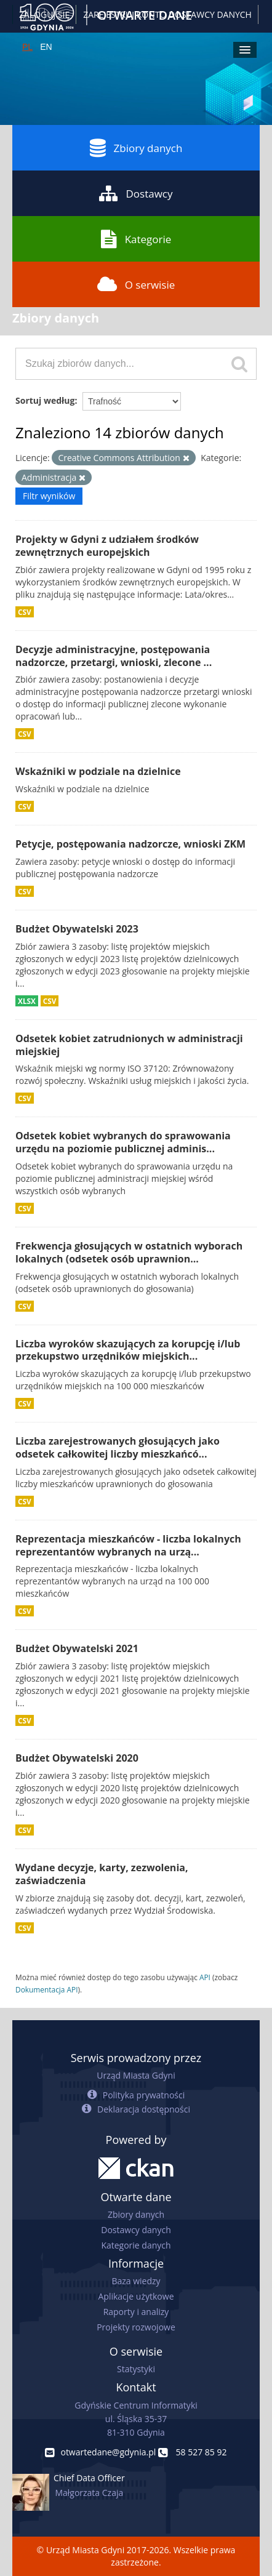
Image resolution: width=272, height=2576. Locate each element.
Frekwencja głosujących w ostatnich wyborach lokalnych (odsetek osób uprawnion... (128, 1252)
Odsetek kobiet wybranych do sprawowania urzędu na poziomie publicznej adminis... (123, 1142)
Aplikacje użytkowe (136, 2296)
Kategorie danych (135, 2245)
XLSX (27, 1001)
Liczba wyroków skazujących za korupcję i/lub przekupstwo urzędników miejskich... (127, 1350)
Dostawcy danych (135, 2230)
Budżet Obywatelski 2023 (76, 929)
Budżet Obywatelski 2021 (76, 1648)
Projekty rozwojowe (136, 2327)
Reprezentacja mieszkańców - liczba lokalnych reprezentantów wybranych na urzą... (128, 1545)
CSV (24, 612)
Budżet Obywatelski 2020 (76, 1758)
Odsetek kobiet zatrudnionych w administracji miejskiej (129, 1045)
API (204, 1977)
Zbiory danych (136, 147)
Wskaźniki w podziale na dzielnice (98, 771)
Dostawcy (135, 193)
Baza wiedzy (135, 2281)
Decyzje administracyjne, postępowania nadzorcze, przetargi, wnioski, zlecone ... (113, 656)
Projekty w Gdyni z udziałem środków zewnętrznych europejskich (107, 545)
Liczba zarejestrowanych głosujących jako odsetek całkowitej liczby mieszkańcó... (117, 1447)
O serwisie (136, 284)
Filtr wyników (49, 496)
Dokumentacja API (46, 1989)
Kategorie (136, 239)
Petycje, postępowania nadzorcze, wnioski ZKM (130, 844)
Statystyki (136, 2369)
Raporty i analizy (136, 2311)
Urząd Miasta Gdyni (136, 2075)
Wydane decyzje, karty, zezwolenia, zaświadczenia (101, 1874)
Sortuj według (44, 400)
